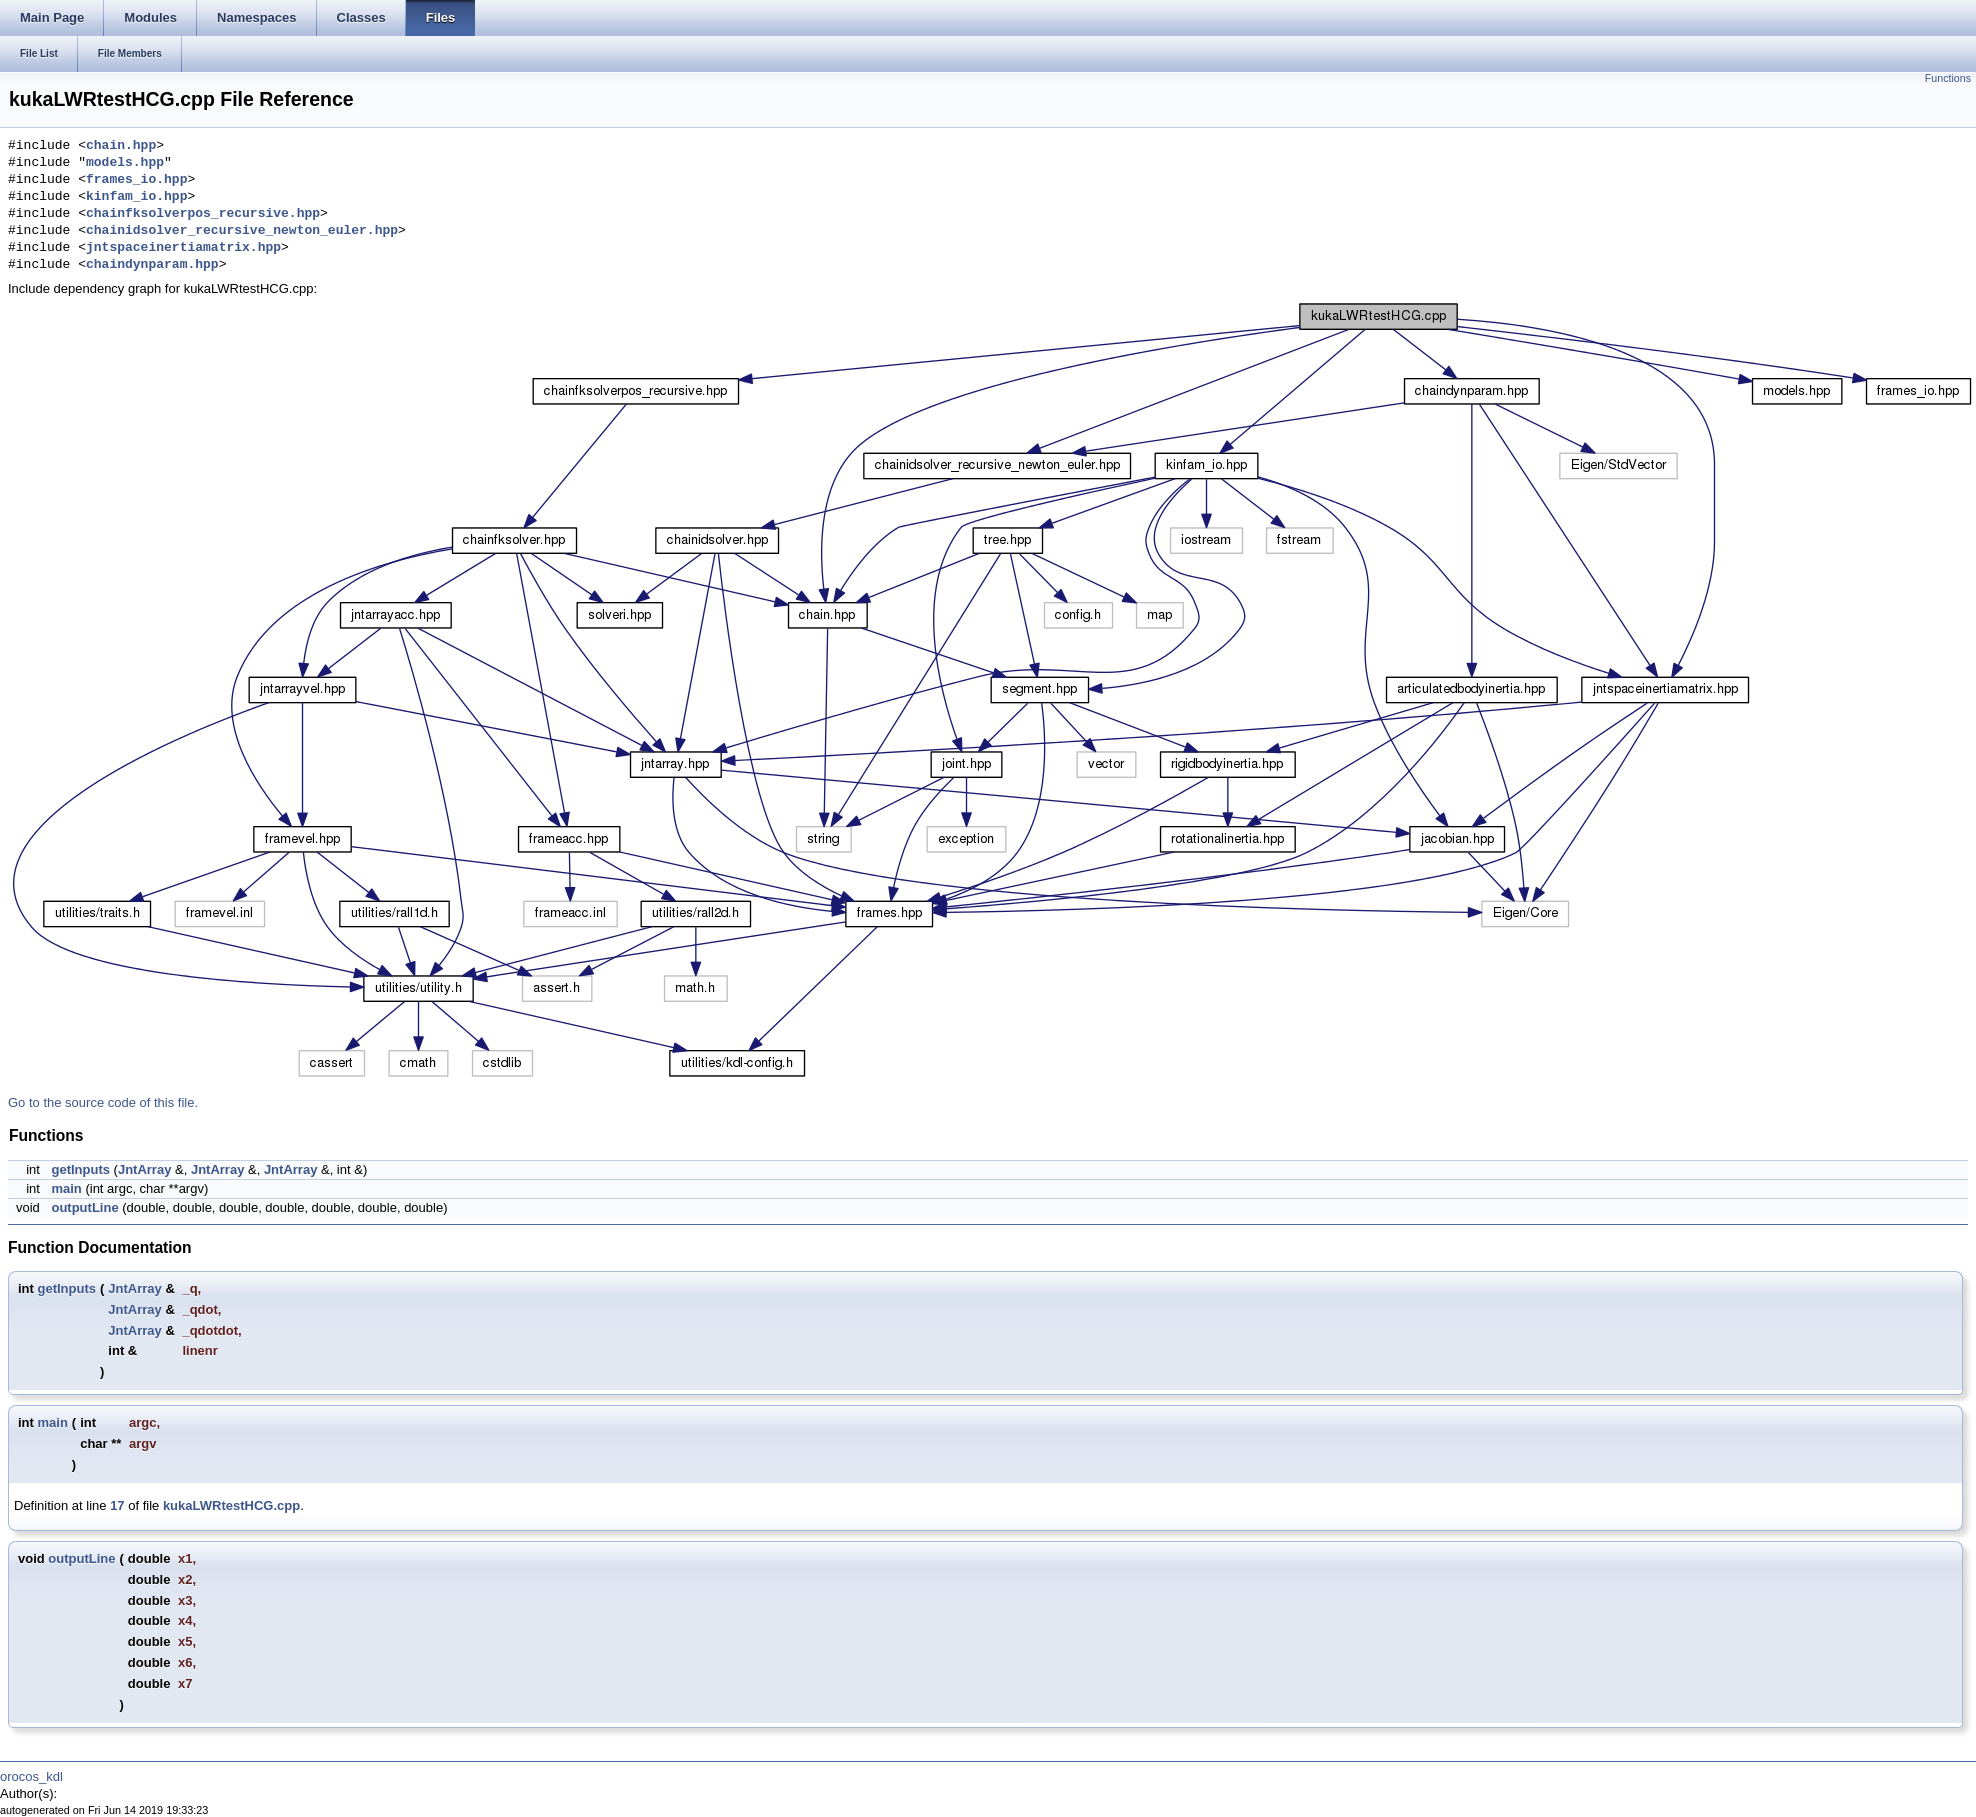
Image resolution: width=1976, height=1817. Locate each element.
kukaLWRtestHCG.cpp (231, 1505)
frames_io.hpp (136, 180)
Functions (1948, 78)
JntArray (144, 1169)
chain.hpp (121, 146)
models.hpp (125, 163)
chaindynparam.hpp (152, 265)
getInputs (80, 1169)
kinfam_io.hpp (136, 197)
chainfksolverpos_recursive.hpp (203, 214)
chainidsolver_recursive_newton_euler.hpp (242, 231)
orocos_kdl (31, 1776)
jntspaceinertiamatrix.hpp (183, 248)
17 (117, 1505)
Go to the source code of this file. (103, 1102)
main (66, 1188)
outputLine (84, 1207)
